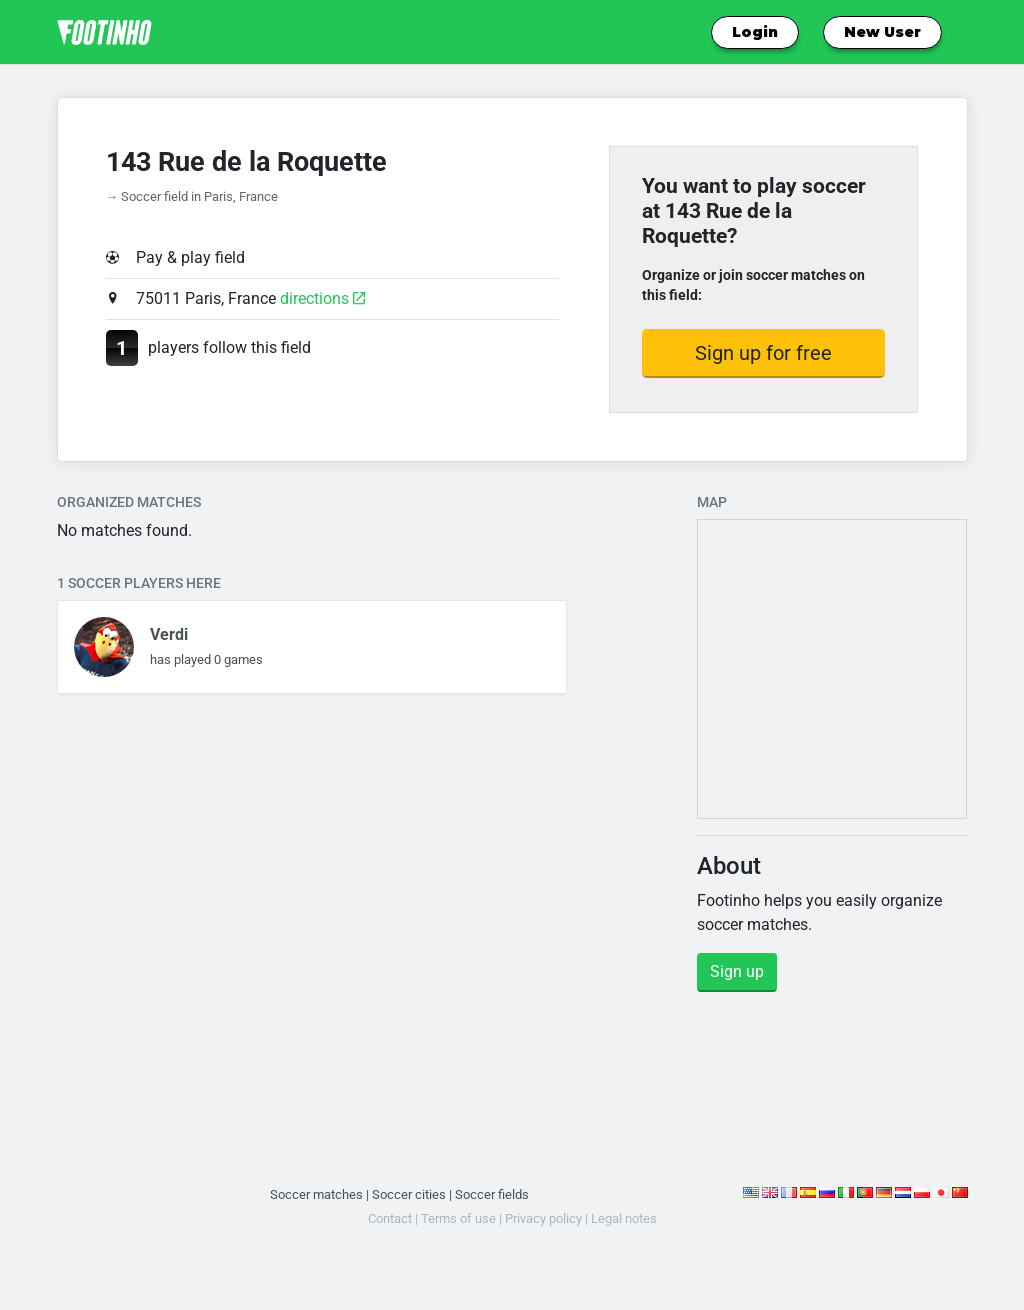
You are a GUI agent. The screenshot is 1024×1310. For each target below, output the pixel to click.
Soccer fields (492, 1194)
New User (882, 32)
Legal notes (624, 1218)
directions (322, 298)
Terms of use (458, 1218)
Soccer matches (316, 1194)
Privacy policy (543, 1218)
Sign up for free (763, 353)
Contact (390, 1218)
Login (755, 32)
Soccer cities (409, 1194)
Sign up (737, 971)
